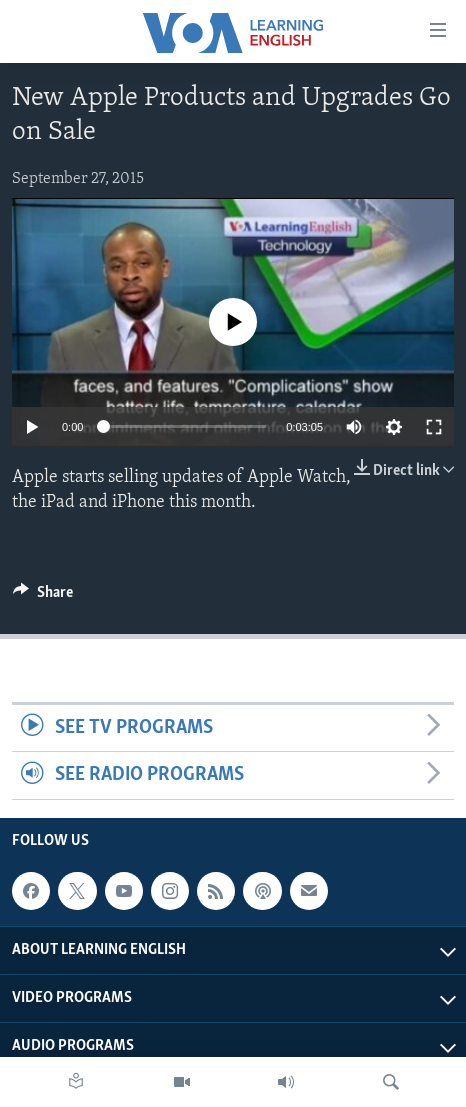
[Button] (43, 597)
